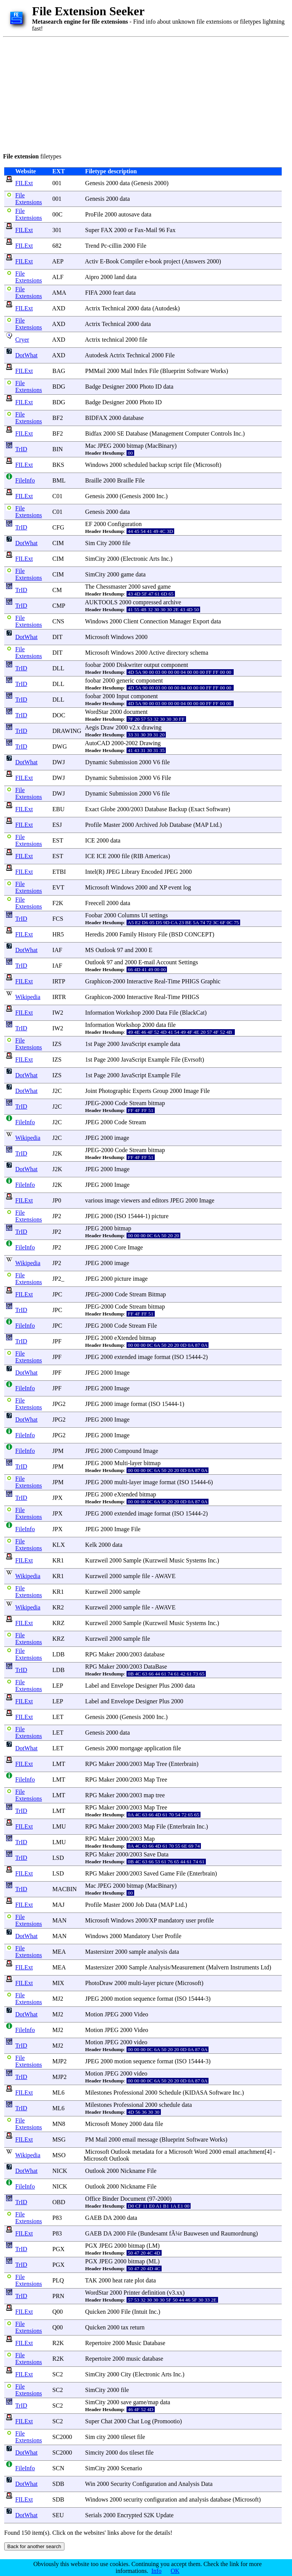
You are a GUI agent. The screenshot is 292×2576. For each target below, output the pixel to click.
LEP (57, 1685)
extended (125, 1357)
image (121, 1138)
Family (127, 934)
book (156, 261)
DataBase (155, 1666)
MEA (59, 1951)
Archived (146, 825)
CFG (58, 527)
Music (177, 1560)
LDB (58, 1654)
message (147, 2139)
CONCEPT (198, 934)
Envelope (122, 1685)
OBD (58, 2202)
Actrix (92, 308)
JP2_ (58, 1278)
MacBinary (161, 445)
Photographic (114, 1091)
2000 (112, 183)
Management (168, 433)
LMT (58, 1764)
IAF (57, 950)
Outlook (105, 950)
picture (160, 1216)
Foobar (93, 915)
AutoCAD (97, 743)
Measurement (188, 1967)
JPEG (104, 445)
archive (172, 602)
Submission (123, 762)
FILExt (24, 183)
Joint (91, 1091)
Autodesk (166, 308)
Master (111, 825)
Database (137, 433)
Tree (161, 1764)
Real (159, 981)
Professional (129, 2092)
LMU (59, 1826)
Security (121, 2484)
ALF (57, 277)
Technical (113, 308)
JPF (56, 1341)
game (127, 574)
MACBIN (64, 1889)
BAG (58, 371)
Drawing (150, 743)
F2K (57, 903)
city (101, 2437)
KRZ (58, 1623)
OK (175, 2571)
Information (99, 1012)
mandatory (171, 1920)
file (143, 339)
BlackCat (193, 1012)
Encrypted (129, 2515)
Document (133, 2198)
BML (58, 480)
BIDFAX (96, 418)
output (152, 665)
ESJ (57, 825)
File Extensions (28, 198)
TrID (21, 449)
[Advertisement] (124, 93)
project (172, 261)
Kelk (91, 1544)
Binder (110, 2198)
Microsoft (207, 465)
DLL (58, 668)
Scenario (131, 2468)
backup (158, 465)
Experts (142, 1091)
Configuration (124, 524)
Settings (188, 962)
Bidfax (93, 433)
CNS (58, 621)
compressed (147, 602)
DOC (58, 715)
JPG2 (59, 1404)
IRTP (58, 981)
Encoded (151, 871)
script (175, 465)
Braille (93, 480)
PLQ (58, 2280)
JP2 (56, 1216)
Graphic (211, 981)
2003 (137, 809)
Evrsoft (193, 1059)
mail (149, 962)
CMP (58, 605)
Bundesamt (153, 2233)
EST (57, 840)
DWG (59, 746)
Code (121, 1103)
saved (149, 586)
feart (118, 292)
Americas (156, 856)
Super (92, 230)
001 (56, 183)
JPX (57, 1498)
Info (156, 2571)
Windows (96, 465)
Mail (151, 230)
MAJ (58, 1904)
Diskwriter (129, 665)
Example (159, 1059)
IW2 (57, 1012)
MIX (58, 1983)
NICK (59, 2171)
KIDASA (196, 2092)
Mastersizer (99, 1951)
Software (198, 371)
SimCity (95, 558)
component (174, 665)
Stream (137, 1103)
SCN (58, 2468)
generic (125, 680)
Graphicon (98, 981)
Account (166, 962)
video (141, 2042)
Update (164, 2515)
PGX (58, 2249)
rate (128, 2280)
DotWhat (26, 355)
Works (218, 371)
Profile (93, 825)
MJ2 (57, 1998)
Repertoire (98, 2343)
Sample (132, 1560)
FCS (57, 918)
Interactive (139, 981)
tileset (128, 2437)
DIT (57, 637)
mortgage (131, 1748)
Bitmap (157, 1294)
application (157, 1748)
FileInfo (25, 480)
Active (157, 652)
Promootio (167, 2421)
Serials (93, 2515)
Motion (94, 2014)
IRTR (59, 997)
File (141, 245)
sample (131, 1576)
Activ (91, 261)
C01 (57, 496)
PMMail (95, 371)
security (133, 2499)
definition (153, 2292)
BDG (58, 386)
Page (100, 1044)
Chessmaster (111, 586)
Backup (177, 809)
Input (122, 696)
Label (92, 1685)
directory (178, 652)
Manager (180, 621)
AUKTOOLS (101, 602)
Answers (194, 261)
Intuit (141, 2311)
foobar (93, 665)
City (101, 543)
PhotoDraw (99, 1983)
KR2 (58, 1607)
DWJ (58, 762)
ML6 (58, 2092)
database (133, 418)
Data (161, 1012)
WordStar (96, 712)
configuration (160, 2499)
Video (141, 2014)
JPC (57, 1294)
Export (201, 621)
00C (57, 214)
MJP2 (59, 2061)
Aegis (92, 727)
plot (139, 2280)
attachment (251, 2151)
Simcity (94, 2452)
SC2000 (62, 2437)
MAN (59, 1920)
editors (160, 1200)
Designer (113, 386)
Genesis (94, 183)
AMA (59, 292)
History (147, 934)
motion (123, 1998)
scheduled (136, 465)
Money (119, 2124)
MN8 (58, 2124)
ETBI (59, 871)
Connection (154, 621)
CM (57, 590)
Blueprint (173, 371)
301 (56, 230)
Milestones (98, 2092)
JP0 (56, 1200)
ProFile (94, 214)
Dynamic (96, 762)
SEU (58, 2515)
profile (205, 1920)
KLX (58, 1544)
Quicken (95, 2311)
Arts (154, 558)
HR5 (58, 934)
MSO (59, 2155)
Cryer (22, 339)
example (158, 1044)
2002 (132, 743)
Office (93, 2198)
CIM (58, 543)
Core (120, 1247)
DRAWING (66, 731)
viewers (130, 1200)
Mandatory (137, 1936)
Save (150, 1854)
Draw (107, 727)
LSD (58, 1858)
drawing (151, 727)
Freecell (95, 903)
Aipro (92, 277)
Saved (151, 1873)
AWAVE (165, 1576)
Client (131, 621)
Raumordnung (238, 2233)
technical (113, 339)
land (119, 277)
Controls (221, 433)
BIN (57, 449)
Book (112, 261)
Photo (147, 386)
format (162, 1357)
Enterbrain (184, 1764)
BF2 (57, 418)
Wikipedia (27, 997)
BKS (58, 465)
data (125, 183)
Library (130, 871)
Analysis (159, 1967)
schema (199, 652)
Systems (196, 1560)
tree (160, 1795)
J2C (57, 1091)
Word (200, 2151)
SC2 (57, 2374)
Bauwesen (196, 2233)
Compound (127, 1451)
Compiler (131, 261)
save (126, 2402)
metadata (143, 2151)
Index (141, 371)
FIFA (91, 292)
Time (173, 981)
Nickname (133, 2171)
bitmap (135, 445)
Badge (93, 386)
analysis (157, 1951)
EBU (58, 809)
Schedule (170, 2092)
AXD (58, 308)
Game (167, 1873)
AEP (57, 261)
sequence (144, 1998)
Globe (108, 809)
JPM (57, 1451)
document (136, 712)
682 (56, 245)
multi (120, 1482)
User (157, 1936)
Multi (121, 1463)
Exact (92, 809)
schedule (169, 2104)
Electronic (135, 558)
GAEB (93, 2217)
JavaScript (133, 1044)
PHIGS (190, 981)
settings (158, 915)
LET (57, 1717)
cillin (115, 245)
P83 (57, 2217)
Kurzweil (96, 1560)
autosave (129, 214)
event (175, 887)
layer (136, 1463)
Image (191, 1091)
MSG (59, 2139)
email (129, 2139)
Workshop (128, 1012)
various (94, 1200)
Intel (90, 871)
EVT (58, 887)
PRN (58, 2296)
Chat (106, 2421)
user (191, 1920)
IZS (56, 1044)
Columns (129, 915)
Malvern (218, 1967)
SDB (58, 2484)
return (137, 2327)
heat (117, 2280)
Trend (92, 245)
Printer (132, 2292)
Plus (164, 1685)
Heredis (94, 934)
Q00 (57, 2311)
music (133, 2358)
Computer (197, 433)
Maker (106, 1654)
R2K (58, 2343)
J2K (57, 1153)
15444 (135, 1216)
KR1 (58, 1560)
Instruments (244, 1967)
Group (160, 1091)
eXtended (126, 1338)
